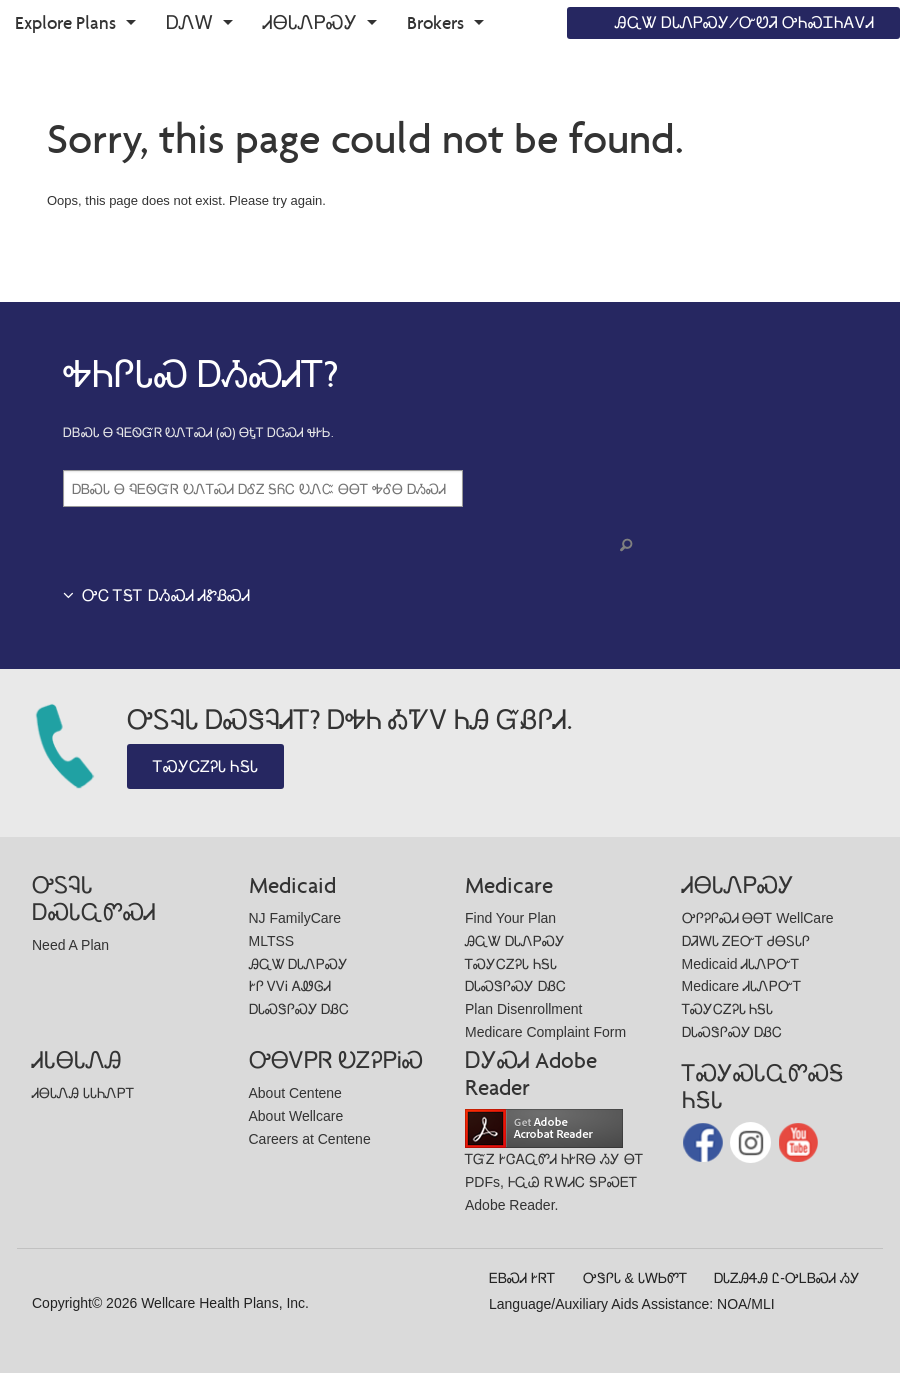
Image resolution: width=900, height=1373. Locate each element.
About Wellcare (296, 1116)
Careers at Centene (310, 1139)
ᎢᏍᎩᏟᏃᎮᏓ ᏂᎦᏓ (205, 766)
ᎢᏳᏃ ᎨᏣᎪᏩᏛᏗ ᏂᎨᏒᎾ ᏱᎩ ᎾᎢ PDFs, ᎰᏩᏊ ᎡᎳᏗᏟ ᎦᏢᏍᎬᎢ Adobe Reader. (554, 1165)
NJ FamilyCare (295, 918)
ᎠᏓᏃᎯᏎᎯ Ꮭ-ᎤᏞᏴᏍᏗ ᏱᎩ (786, 1278)
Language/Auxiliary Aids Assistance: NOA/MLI (632, 1304)
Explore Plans (65, 22)
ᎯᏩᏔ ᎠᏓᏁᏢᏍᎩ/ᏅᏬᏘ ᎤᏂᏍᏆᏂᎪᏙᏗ (744, 22)
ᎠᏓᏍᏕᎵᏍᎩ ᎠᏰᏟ (299, 1009)
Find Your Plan (510, 918)
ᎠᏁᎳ (189, 22)
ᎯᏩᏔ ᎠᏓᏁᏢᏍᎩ (299, 964)
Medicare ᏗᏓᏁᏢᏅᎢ (741, 986)
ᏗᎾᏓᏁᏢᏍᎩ (310, 22)
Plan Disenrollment (524, 1009)
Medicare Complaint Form (545, 1032)
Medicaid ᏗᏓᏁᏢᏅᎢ (741, 964)
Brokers (435, 22)
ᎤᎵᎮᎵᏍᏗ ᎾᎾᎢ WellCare (758, 918)
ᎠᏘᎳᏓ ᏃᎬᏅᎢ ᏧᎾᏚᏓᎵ (746, 941)
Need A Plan (70, 945)
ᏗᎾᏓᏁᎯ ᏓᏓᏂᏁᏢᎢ (83, 1093)
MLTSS (272, 941)
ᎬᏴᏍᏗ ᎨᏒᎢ (522, 1278)
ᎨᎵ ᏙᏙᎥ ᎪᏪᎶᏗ (290, 986)
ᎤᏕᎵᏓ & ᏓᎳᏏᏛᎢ (635, 1278)
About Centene (295, 1093)
